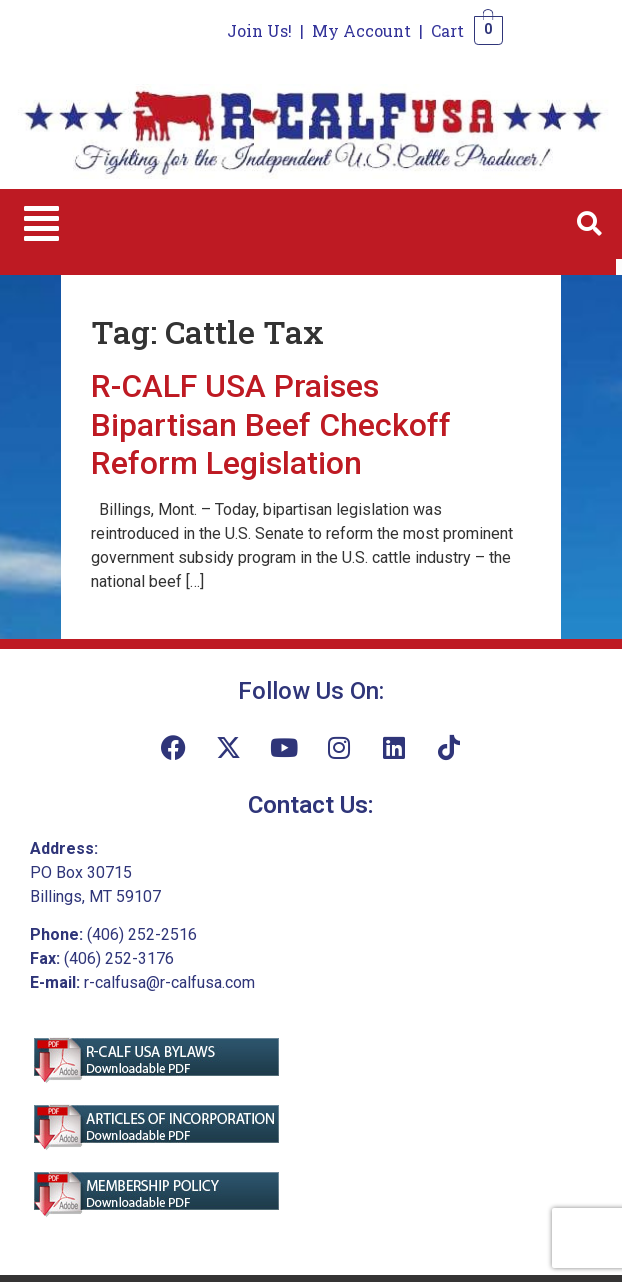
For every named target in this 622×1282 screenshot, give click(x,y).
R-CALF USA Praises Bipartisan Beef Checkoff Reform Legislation (271, 424)
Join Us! (259, 30)
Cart (447, 30)
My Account (361, 30)
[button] (41, 224)
